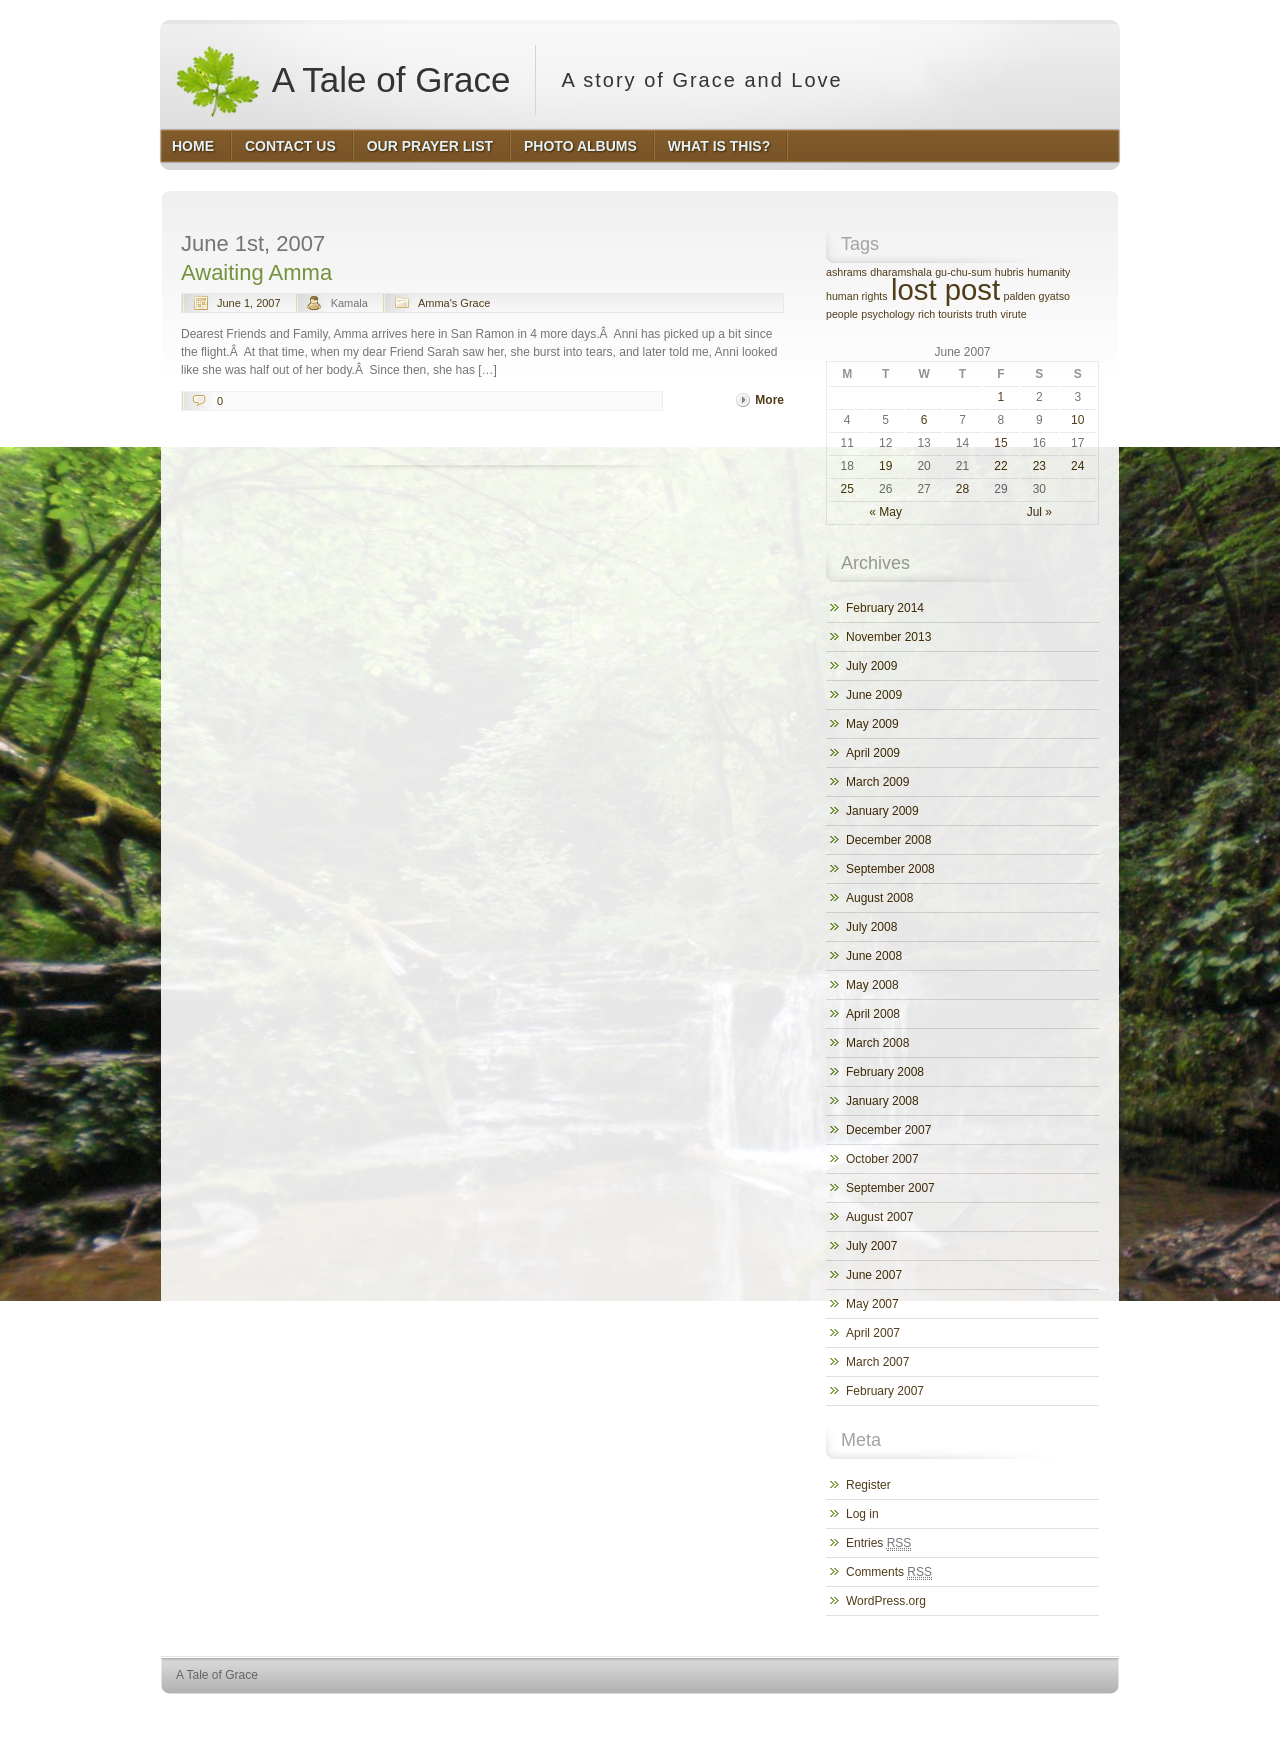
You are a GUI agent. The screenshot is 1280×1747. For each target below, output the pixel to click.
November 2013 (888, 637)
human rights (857, 296)
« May (885, 512)
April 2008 (873, 1014)
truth (986, 314)
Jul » (1039, 512)
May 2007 (872, 1304)
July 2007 (871, 1246)
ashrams (846, 272)
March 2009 (877, 782)
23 (1039, 466)
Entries (878, 1543)
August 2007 (879, 1217)
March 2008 (877, 1043)
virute (1014, 314)
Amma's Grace (454, 303)
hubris (1009, 272)
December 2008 (888, 840)
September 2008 (890, 869)
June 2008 (874, 956)
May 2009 (872, 724)
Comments (889, 1572)
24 (1077, 466)
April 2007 (873, 1333)
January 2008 (882, 1101)
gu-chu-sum (963, 272)
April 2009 (873, 753)
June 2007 (874, 1275)
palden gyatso (1037, 296)
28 (962, 489)
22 (1000, 466)
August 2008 (879, 898)
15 (1000, 443)
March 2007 (877, 1362)
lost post (945, 289)
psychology (887, 314)
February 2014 (885, 608)
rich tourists (945, 314)
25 (847, 489)
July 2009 (871, 666)
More (769, 400)
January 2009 (882, 811)
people (842, 314)
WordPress (972, 1712)
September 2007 (890, 1188)
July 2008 (871, 927)
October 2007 (882, 1159)
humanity (1048, 272)
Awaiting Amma (256, 272)
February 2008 (885, 1072)
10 (1077, 420)
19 (885, 466)
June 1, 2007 (249, 303)
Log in (862, 1514)
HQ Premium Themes (1068, 1712)
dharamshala (901, 272)
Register (868, 1485)
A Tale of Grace (342, 80)
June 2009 (874, 695)
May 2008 (872, 985)
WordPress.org (886, 1601)
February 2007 (885, 1391)
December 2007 (888, 1130)
